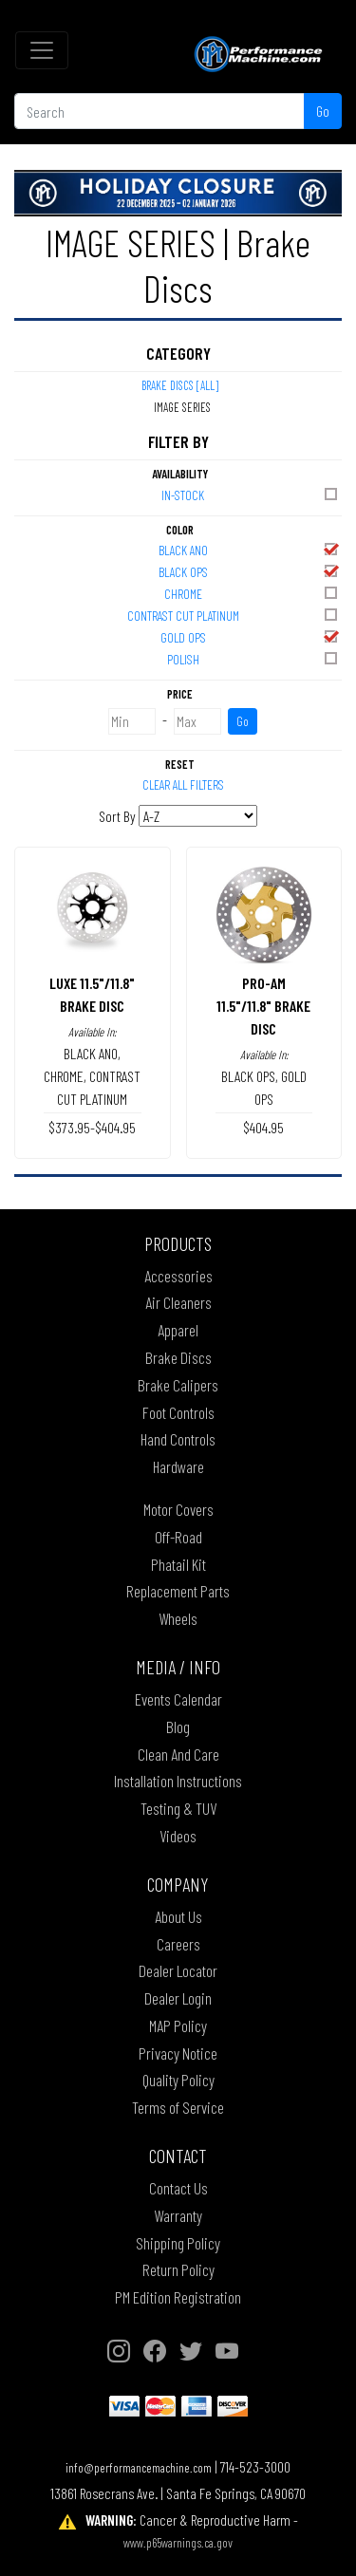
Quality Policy (178, 2079)
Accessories (178, 1275)
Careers (178, 1943)
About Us (178, 1916)
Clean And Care (178, 1754)
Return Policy (178, 2269)
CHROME (252, 593)
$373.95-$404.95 (92, 1127)
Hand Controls (178, 1438)
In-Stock (250, 494)
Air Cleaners (178, 1302)
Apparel (178, 1329)
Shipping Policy (178, 2242)
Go (322, 111)
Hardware (178, 1466)
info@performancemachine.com (139, 2467)
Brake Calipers (178, 1384)
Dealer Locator (178, 1970)
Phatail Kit (178, 1564)
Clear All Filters (183, 784)
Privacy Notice (178, 2053)
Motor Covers (178, 1509)
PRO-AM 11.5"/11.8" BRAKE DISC (263, 1005)
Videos (178, 1835)
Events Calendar (178, 1698)
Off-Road (178, 1536)
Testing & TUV (178, 1808)
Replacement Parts (178, 1590)
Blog (178, 1726)
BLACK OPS (250, 571)
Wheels (178, 1618)
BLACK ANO (250, 549)
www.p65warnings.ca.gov (178, 2542)
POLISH (254, 658)
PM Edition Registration (178, 2296)
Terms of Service (178, 2107)
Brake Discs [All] (179, 385)
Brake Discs (178, 1357)
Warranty (178, 2215)
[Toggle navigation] (41, 50)
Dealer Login (178, 1997)
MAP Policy (178, 2025)
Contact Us (178, 2187)
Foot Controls (178, 1412)
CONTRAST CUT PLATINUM (234, 615)
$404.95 (263, 1127)
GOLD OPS (250, 636)
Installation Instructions (178, 1780)
